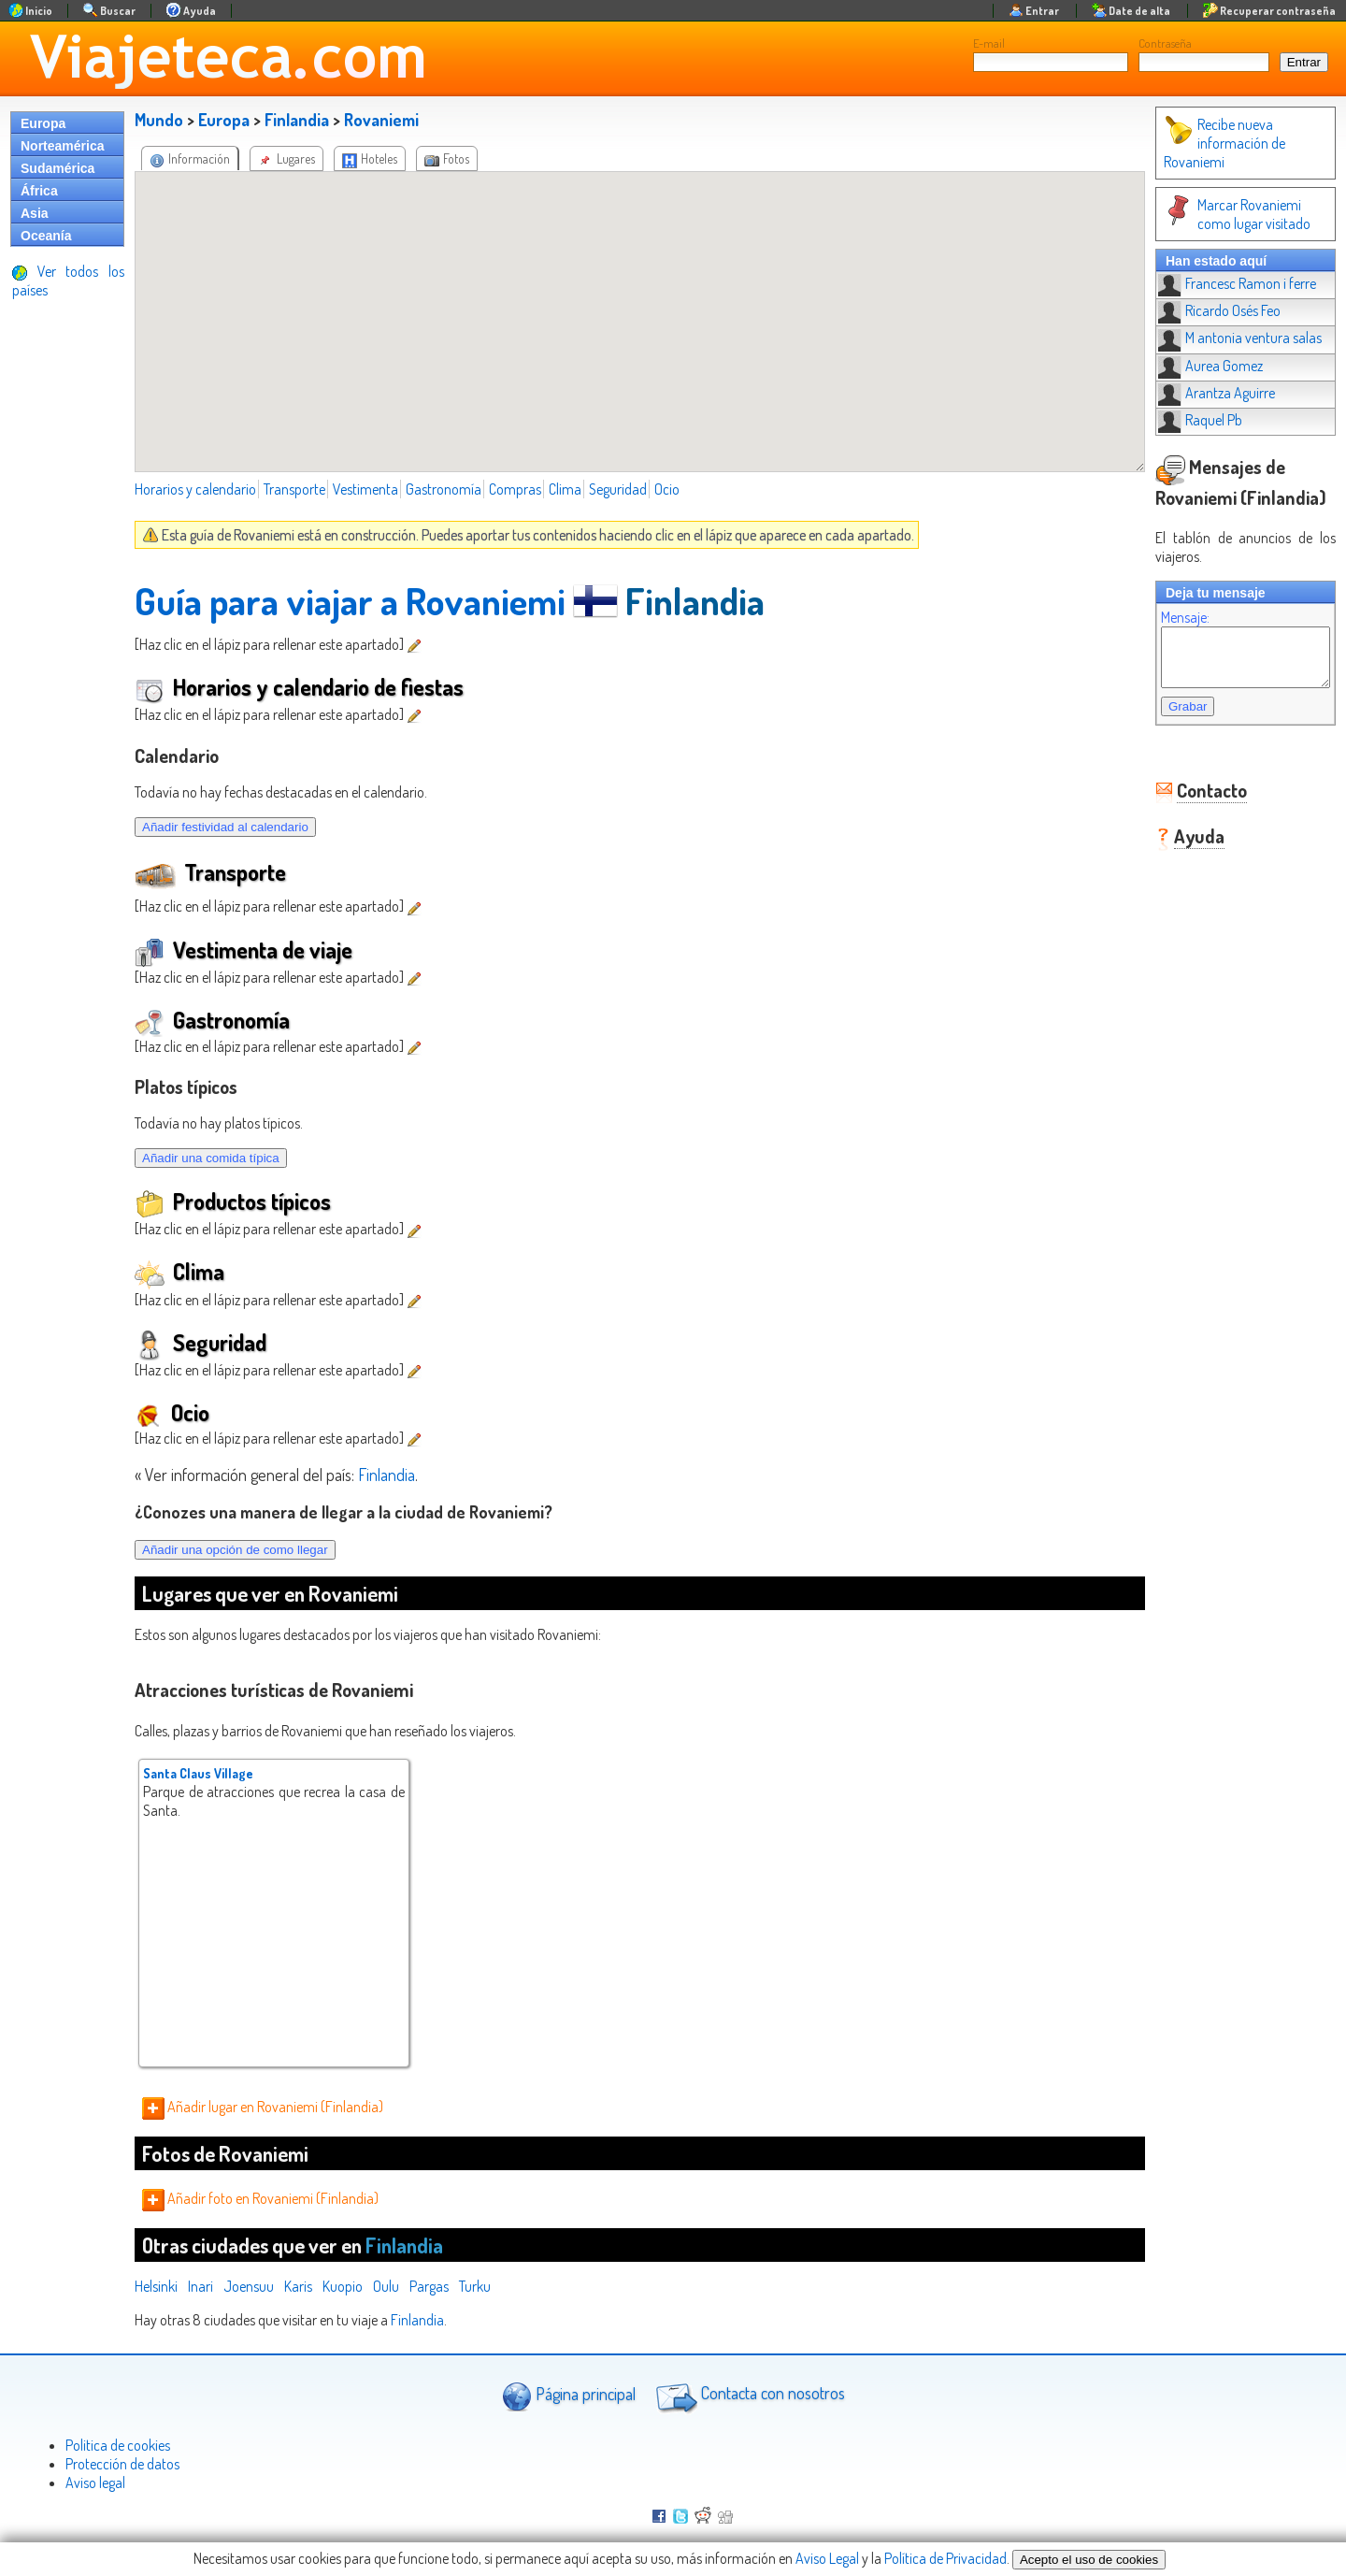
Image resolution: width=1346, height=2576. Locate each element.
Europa (43, 123)
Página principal (569, 2396)
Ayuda (1180, 847)
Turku (475, 2286)
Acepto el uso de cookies (1089, 2560)
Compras (515, 489)
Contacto (1193, 801)
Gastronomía (443, 489)
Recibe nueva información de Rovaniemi (1206, 143)
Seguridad (618, 489)
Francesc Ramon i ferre (1218, 283)
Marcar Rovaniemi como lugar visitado (1232, 214)
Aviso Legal (827, 2558)
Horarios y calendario (195, 489)
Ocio (667, 489)
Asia (35, 213)
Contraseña (1165, 43)
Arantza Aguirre (1197, 392)
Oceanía (46, 235)
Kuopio (342, 2286)
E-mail (989, 43)
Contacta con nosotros (748, 2395)
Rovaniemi (381, 119)
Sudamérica (57, 168)
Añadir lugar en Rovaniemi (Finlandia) (262, 2106)
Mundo (159, 119)
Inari (200, 2286)
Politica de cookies (117, 2445)
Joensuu (248, 2286)
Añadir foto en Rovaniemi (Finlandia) (260, 2198)
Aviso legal (95, 2482)
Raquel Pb (1181, 419)
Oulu (386, 2286)
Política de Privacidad (945, 2558)
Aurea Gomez (1191, 365)
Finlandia (297, 119)
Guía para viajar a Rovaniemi (350, 600)
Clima (565, 489)
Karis (298, 2286)
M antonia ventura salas (1221, 337)
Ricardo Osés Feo (1200, 310)
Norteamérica (63, 145)
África (39, 190)
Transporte (294, 489)
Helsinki (156, 2286)
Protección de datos (122, 2463)
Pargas (429, 2286)
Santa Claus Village (198, 1773)
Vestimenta (365, 489)
